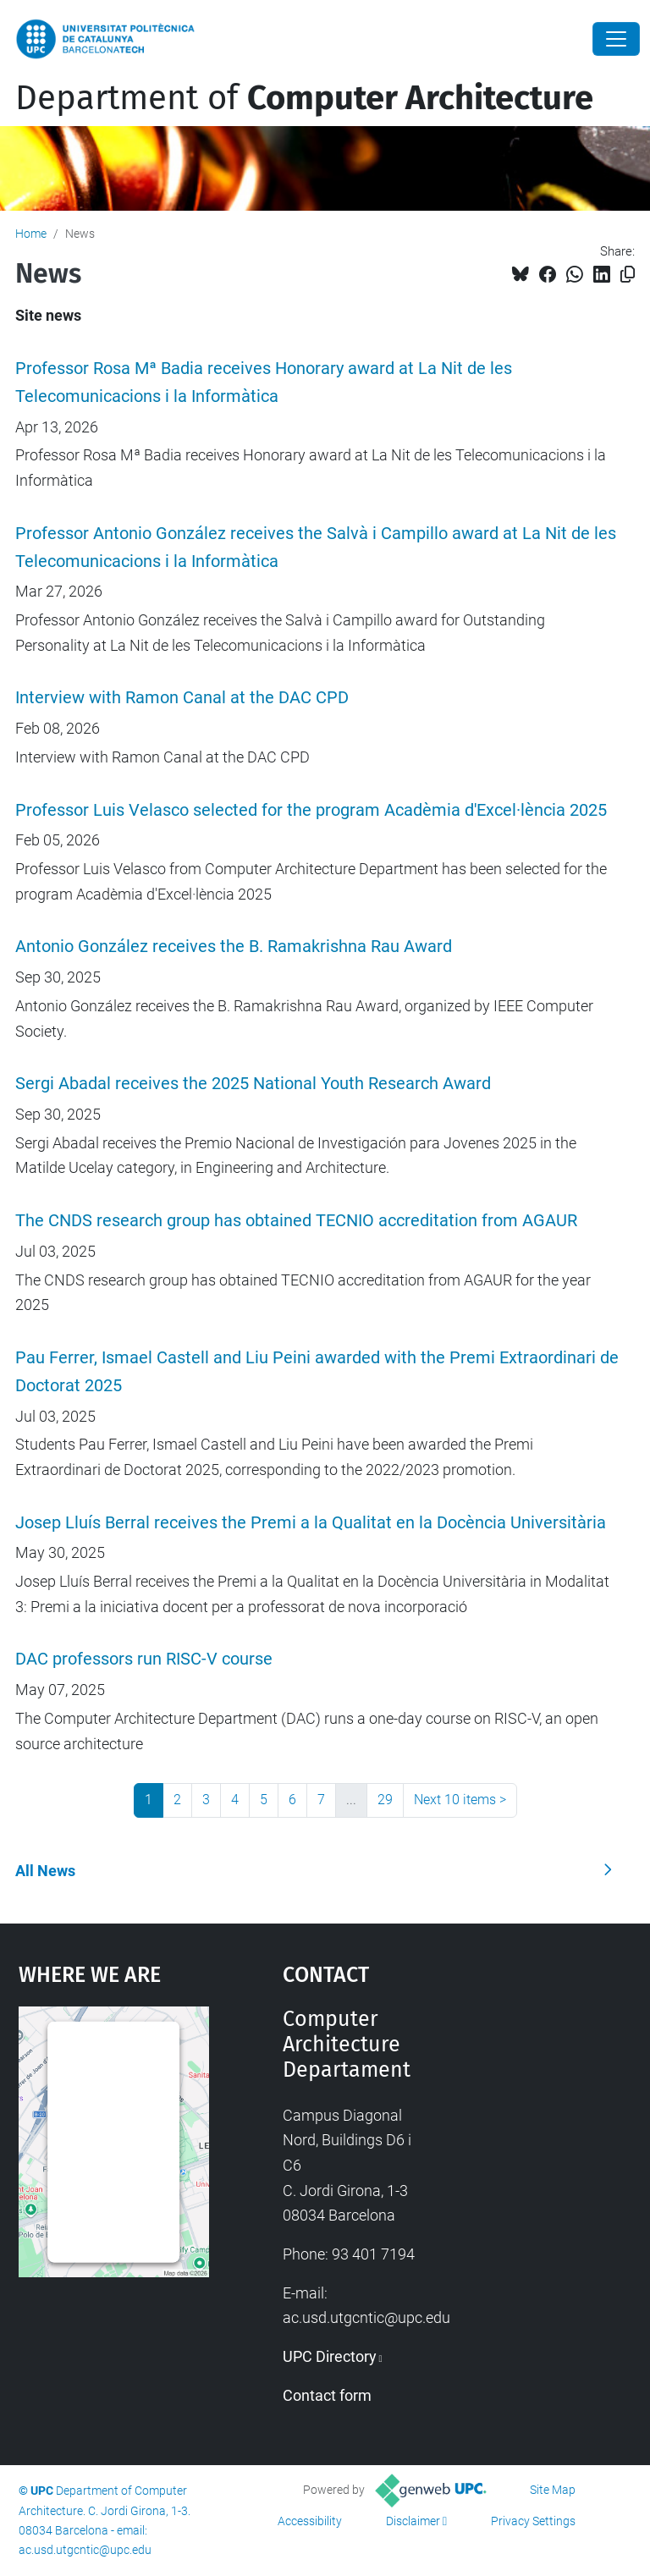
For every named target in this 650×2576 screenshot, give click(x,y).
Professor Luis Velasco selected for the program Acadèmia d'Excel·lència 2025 (311, 810)
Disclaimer (413, 2521)
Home (31, 233)
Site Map (553, 2489)
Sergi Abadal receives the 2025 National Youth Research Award (253, 1083)
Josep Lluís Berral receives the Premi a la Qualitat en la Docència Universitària (310, 1523)
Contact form (327, 2395)
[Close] (616, 39)
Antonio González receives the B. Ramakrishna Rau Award (233, 946)
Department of (304, 98)
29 (385, 1800)
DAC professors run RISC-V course (144, 1659)
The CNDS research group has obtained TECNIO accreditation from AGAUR (296, 1220)
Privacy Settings (533, 2521)
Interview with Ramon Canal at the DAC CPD (182, 697)
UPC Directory (330, 2356)
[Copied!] (627, 274)
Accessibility (310, 2521)
